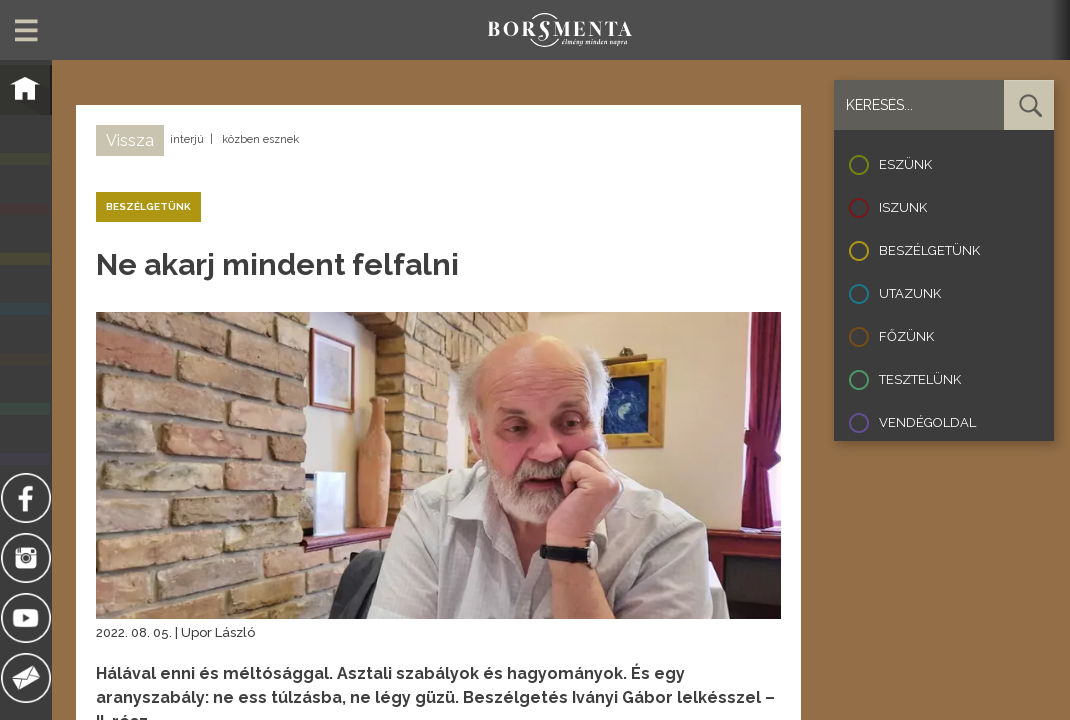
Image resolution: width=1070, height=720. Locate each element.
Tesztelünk (920, 379)
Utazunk (910, 293)
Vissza (130, 140)
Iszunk (903, 207)
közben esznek (260, 139)
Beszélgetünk (929, 250)
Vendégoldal (927, 422)
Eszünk (905, 164)
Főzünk (906, 336)
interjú (187, 139)
